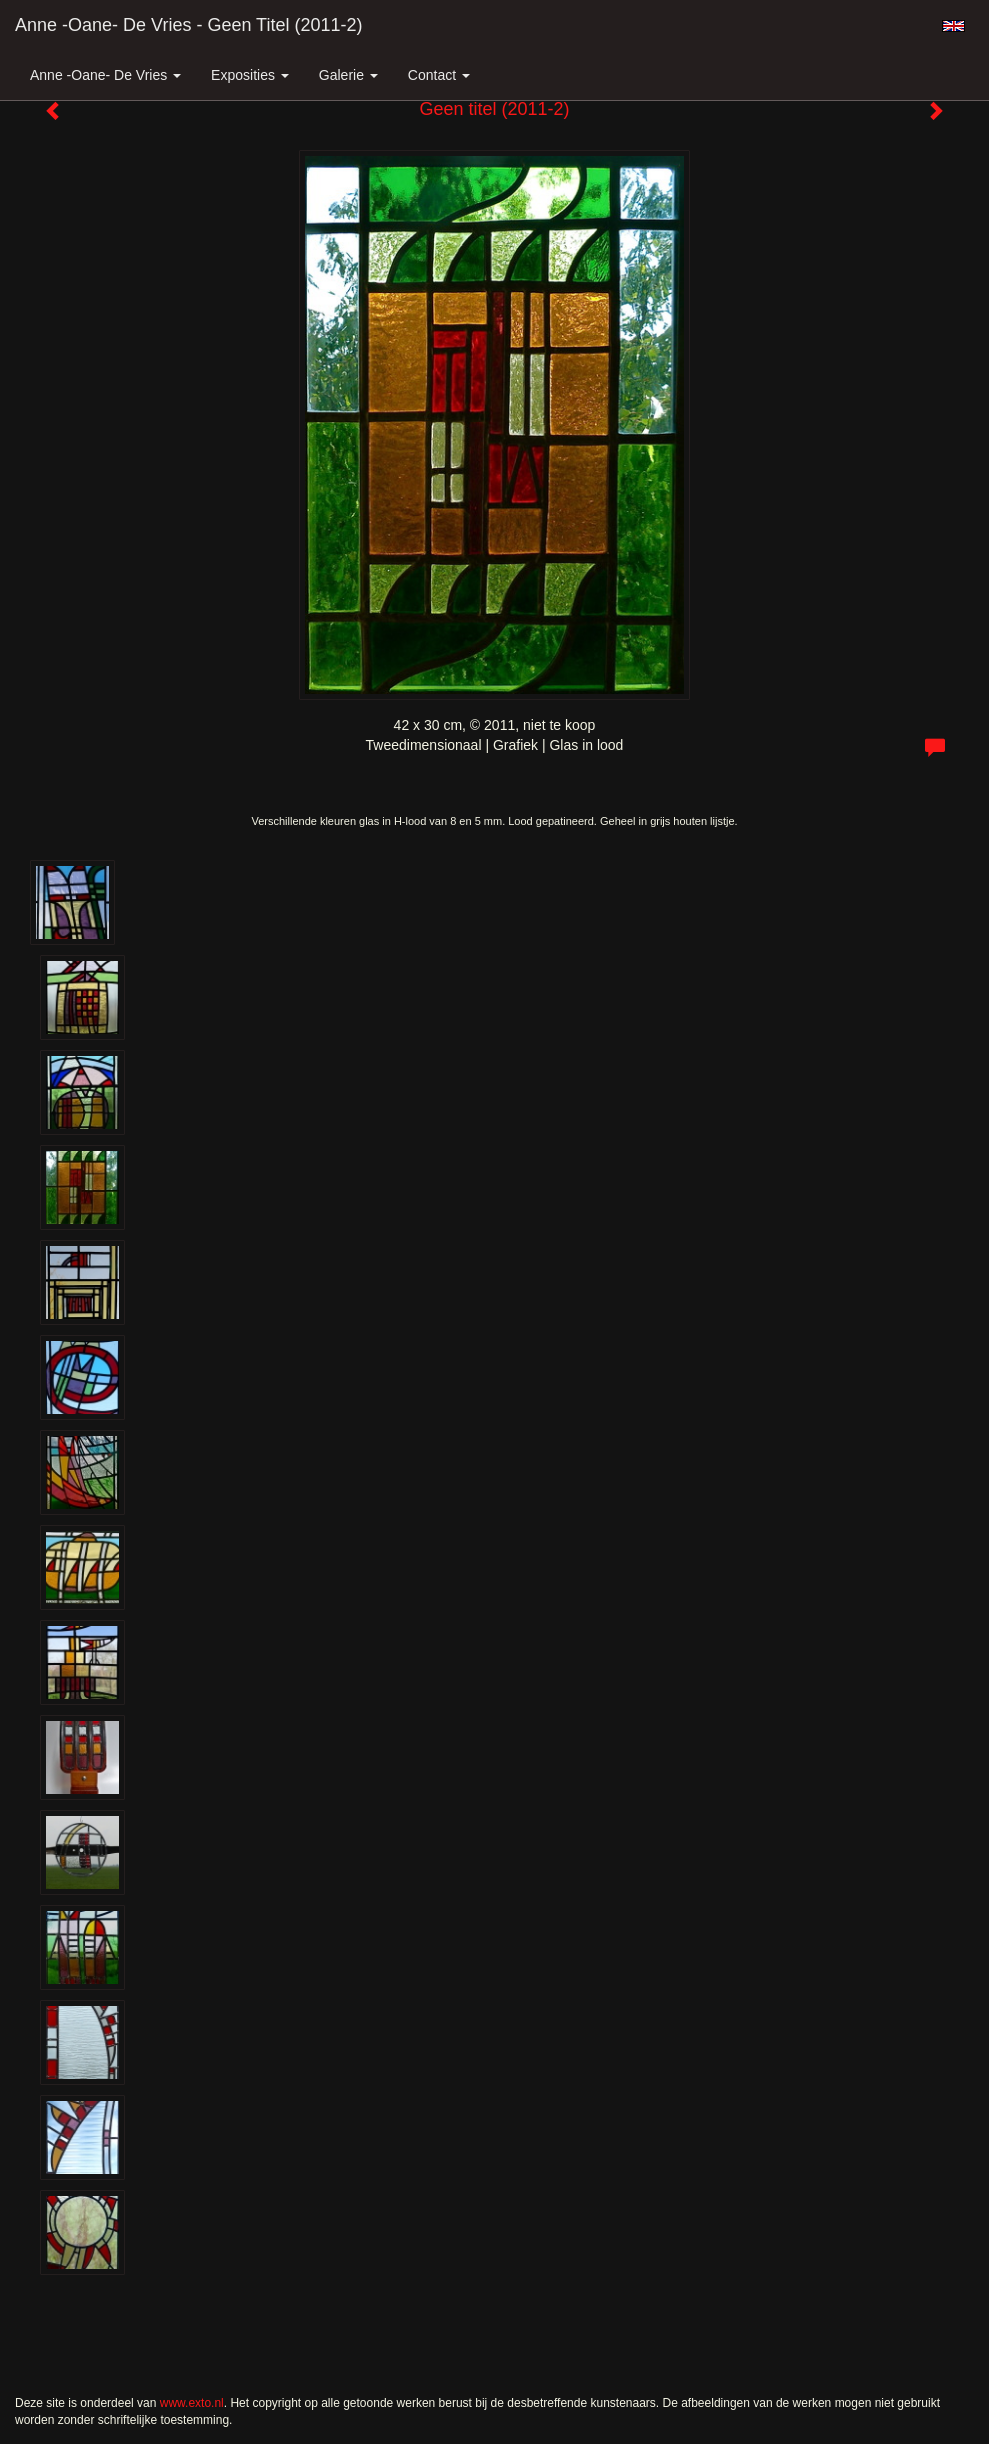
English (953, 26)
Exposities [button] (250, 75)
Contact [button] (439, 75)
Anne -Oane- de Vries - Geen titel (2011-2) (189, 25)
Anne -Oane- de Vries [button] (105, 75)
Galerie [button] (348, 75)
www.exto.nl (192, 2403)
